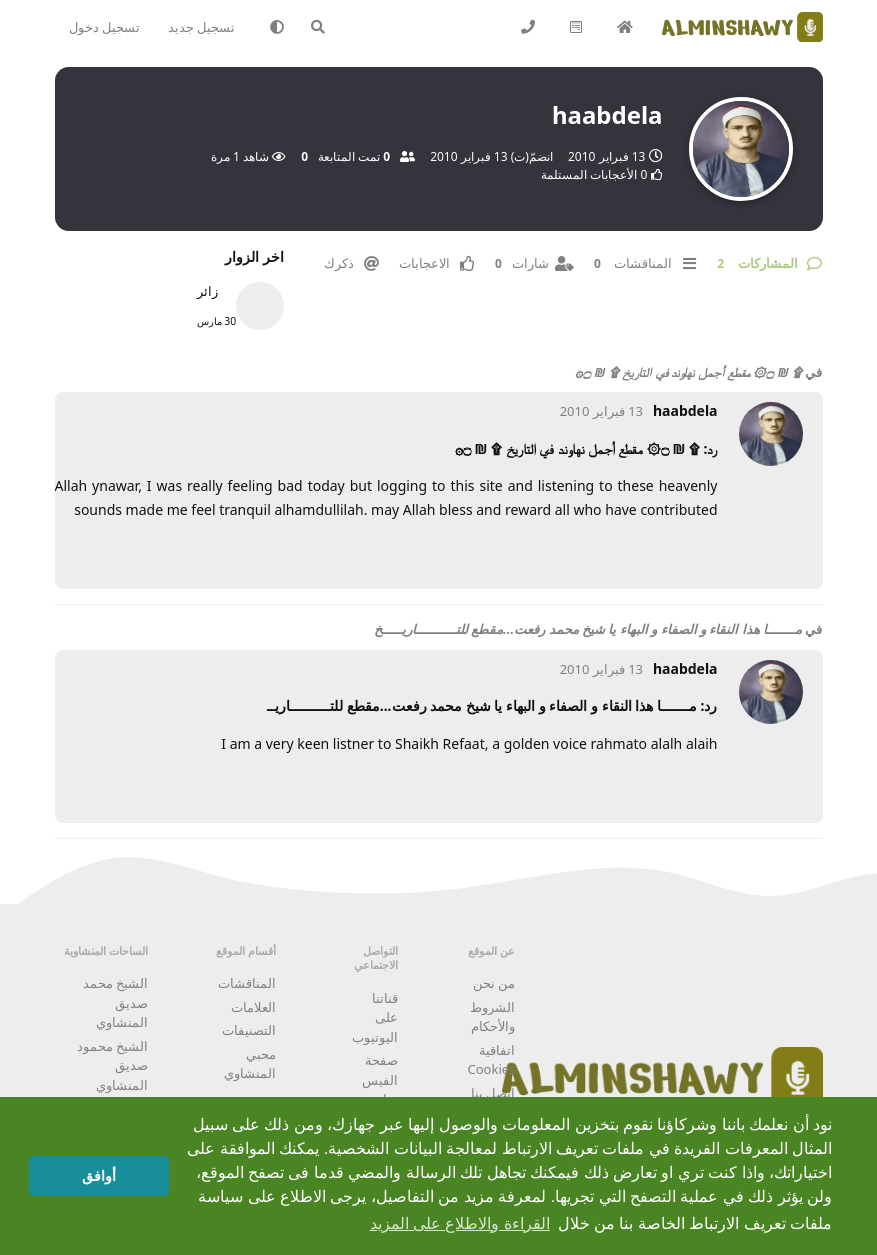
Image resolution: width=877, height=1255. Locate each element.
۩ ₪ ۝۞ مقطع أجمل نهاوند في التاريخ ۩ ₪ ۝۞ (688, 372)
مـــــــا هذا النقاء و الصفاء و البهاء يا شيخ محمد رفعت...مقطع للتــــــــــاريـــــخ (588, 629)
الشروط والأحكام (492, 1017)
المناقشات (247, 983)
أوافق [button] (99, 1176)
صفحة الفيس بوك (380, 1079)
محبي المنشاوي (250, 1064)
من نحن (494, 983)
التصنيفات (249, 1030)
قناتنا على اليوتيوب (375, 1017)
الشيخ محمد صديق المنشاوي (115, 1002)
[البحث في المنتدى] (326, 27)
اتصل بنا (493, 1093)
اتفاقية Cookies (492, 1060)
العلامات (253, 1007)
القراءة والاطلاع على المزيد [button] (460, 1223)
